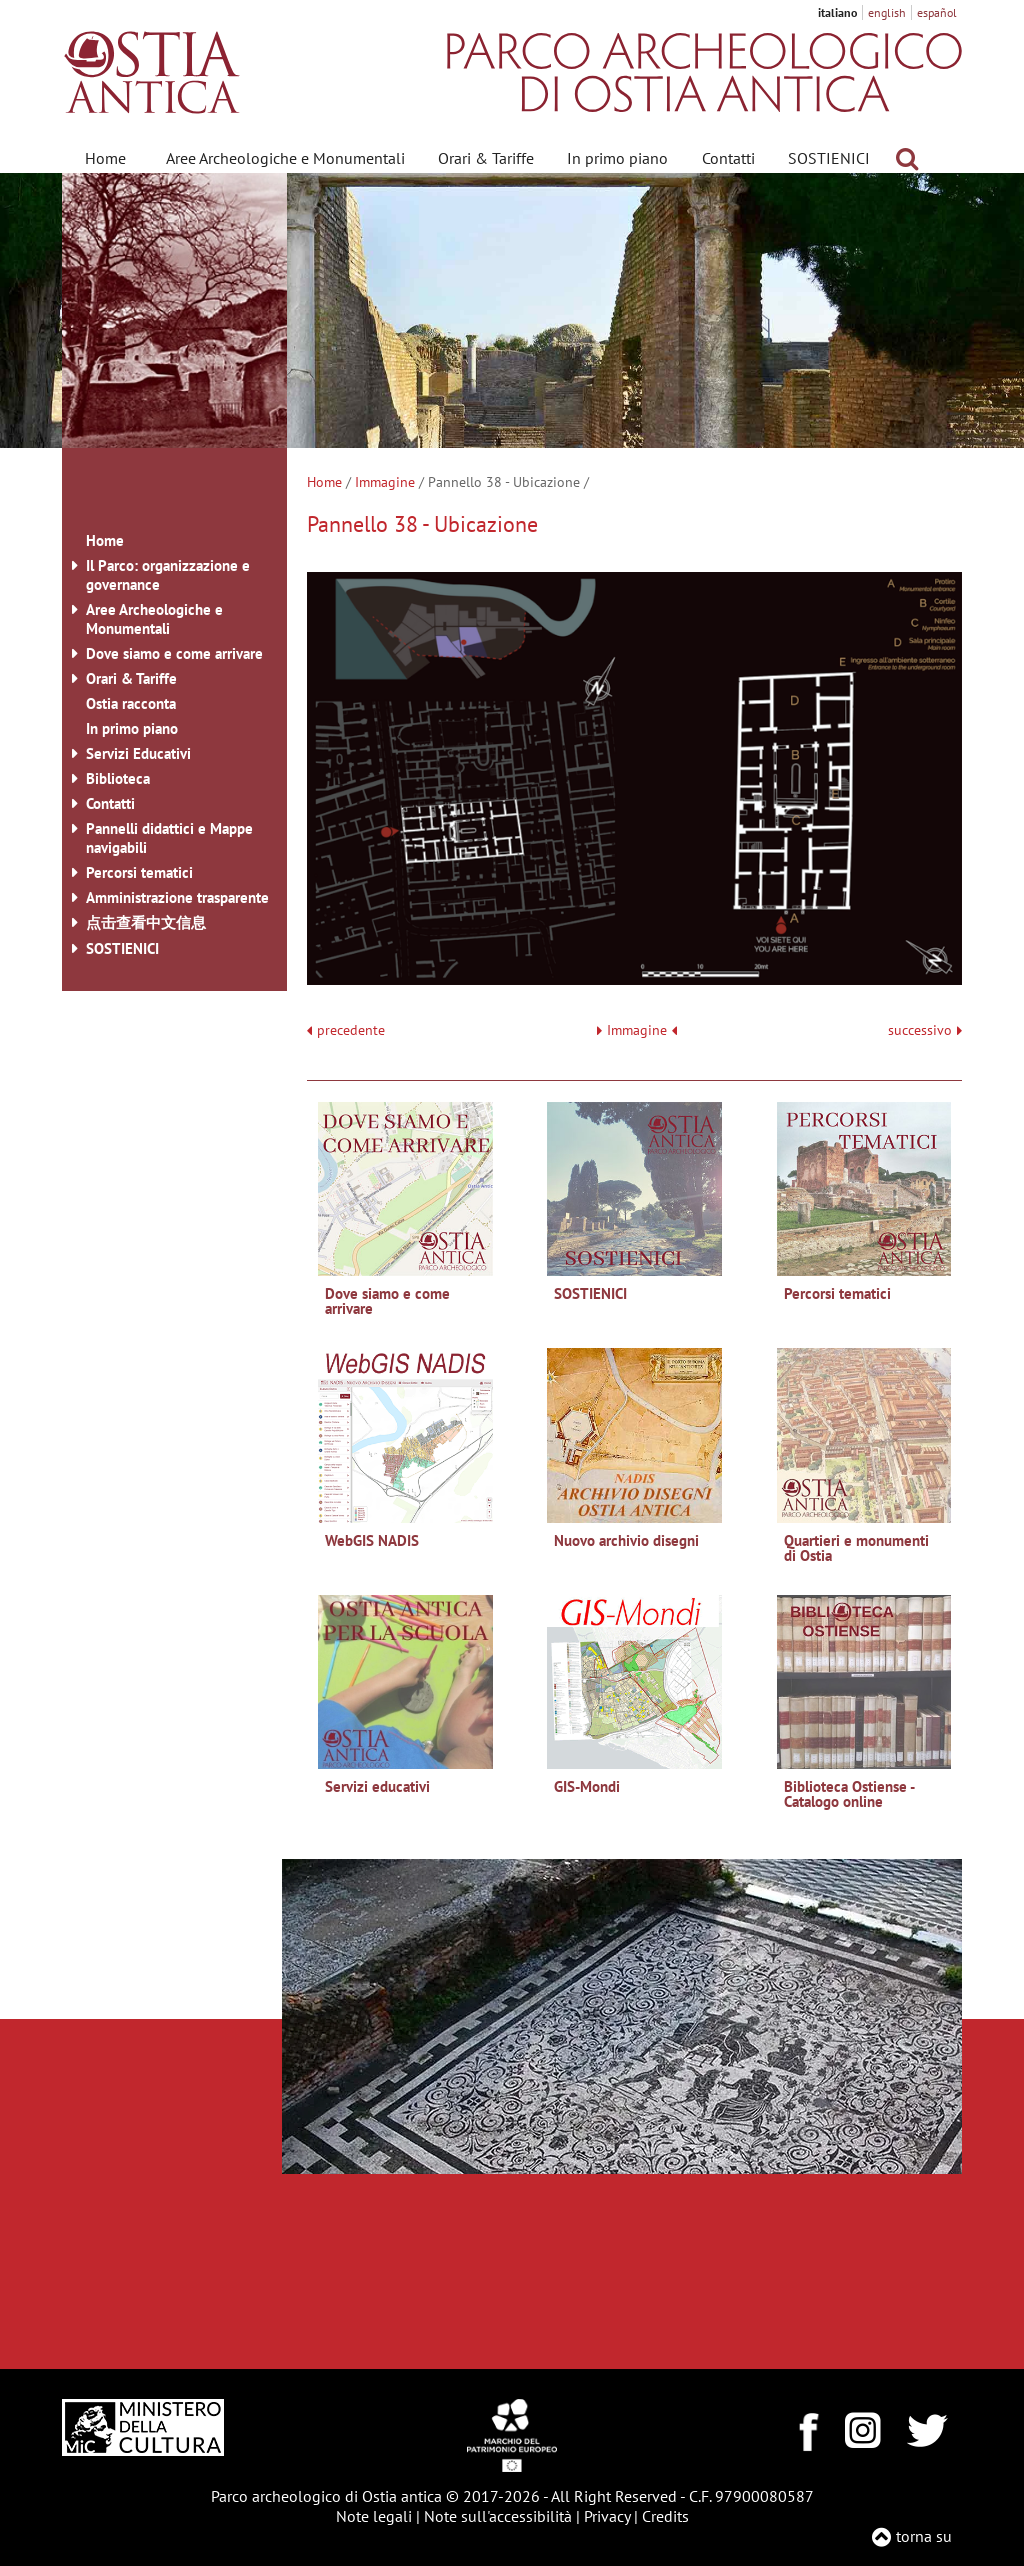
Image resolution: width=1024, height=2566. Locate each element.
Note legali (374, 2516)
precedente (351, 1030)
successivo (925, 1030)
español (937, 12)
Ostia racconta (131, 703)
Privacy (607, 2516)
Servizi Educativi (138, 753)
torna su (924, 2536)
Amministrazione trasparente (177, 897)
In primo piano (617, 158)
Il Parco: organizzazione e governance (168, 575)
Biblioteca (118, 778)
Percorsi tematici (139, 872)
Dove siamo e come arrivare (174, 653)
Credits (665, 2516)
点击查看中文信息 (146, 922)
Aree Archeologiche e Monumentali (285, 158)
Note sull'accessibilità (498, 2516)
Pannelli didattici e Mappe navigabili (169, 838)
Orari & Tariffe (486, 158)
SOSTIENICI (829, 158)
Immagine (385, 482)
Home (105, 158)
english (887, 12)
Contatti (728, 158)
